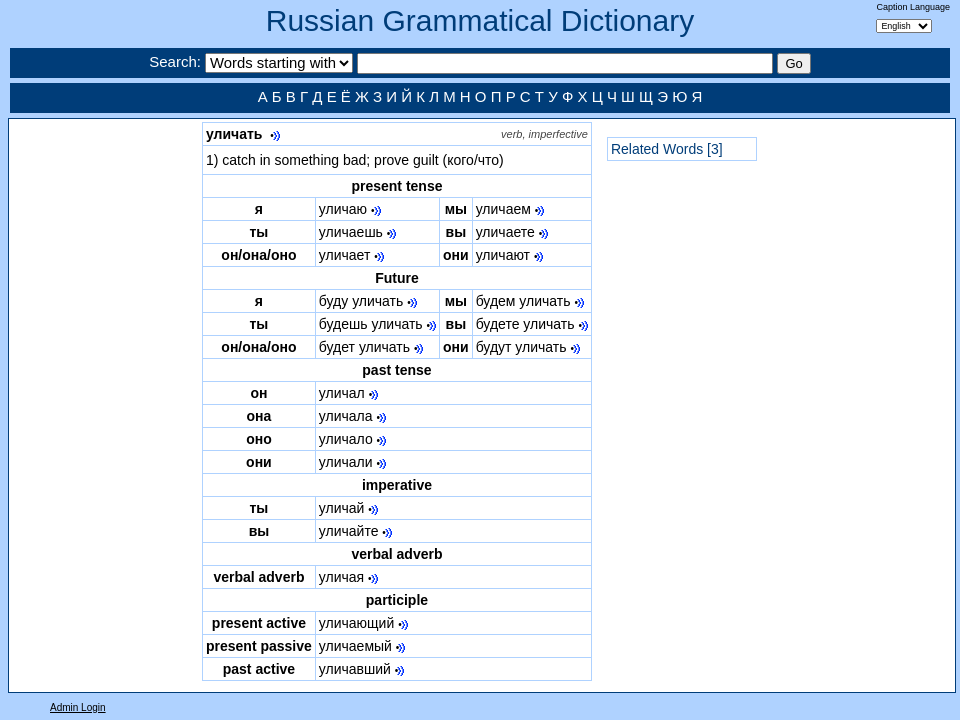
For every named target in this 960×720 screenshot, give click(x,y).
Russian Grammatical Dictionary (480, 20)
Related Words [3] (667, 149)
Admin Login (78, 707)
